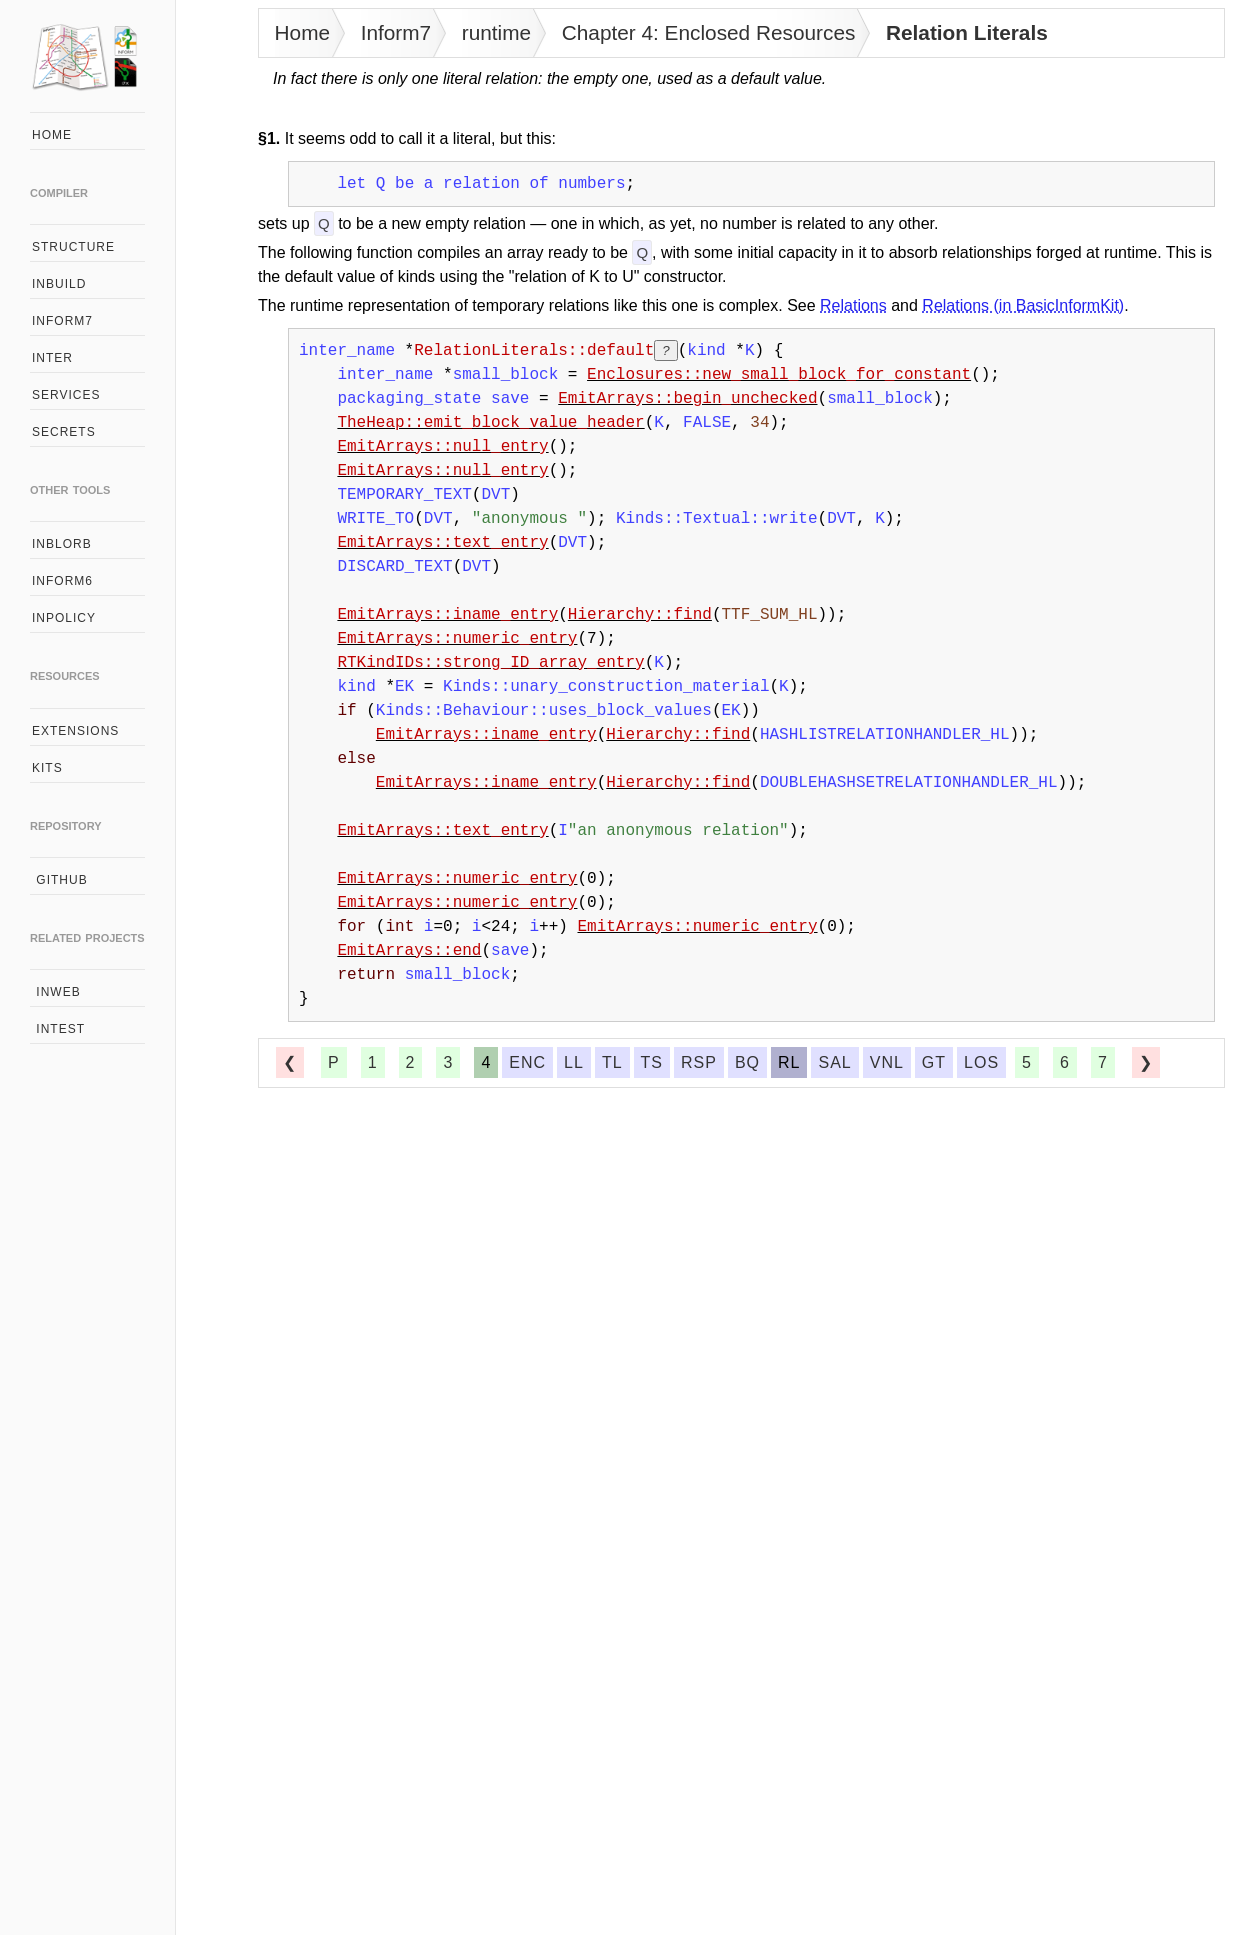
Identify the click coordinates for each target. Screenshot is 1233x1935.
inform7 (62, 321)
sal (834, 1062)
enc (527, 1062)
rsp (699, 1062)
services (66, 395)
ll (574, 1062)
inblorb (62, 544)
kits (47, 768)
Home (302, 32)
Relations (853, 305)
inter (52, 358)
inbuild (59, 284)
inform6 (62, 581)
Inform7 (396, 32)
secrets (64, 432)
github (60, 880)
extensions (75, 731)
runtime (496, 32)
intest (58, 1029)
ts (652, 1062)
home (52, 135)
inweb (56, 992)
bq (747, 1062)
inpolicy (64, 618)
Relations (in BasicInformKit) (1023, 305)
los (981, 1062)
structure (73, 247)
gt (934, 1062)
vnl (887, 1062)
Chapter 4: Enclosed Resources (709, 32)
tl (612, 1062)
